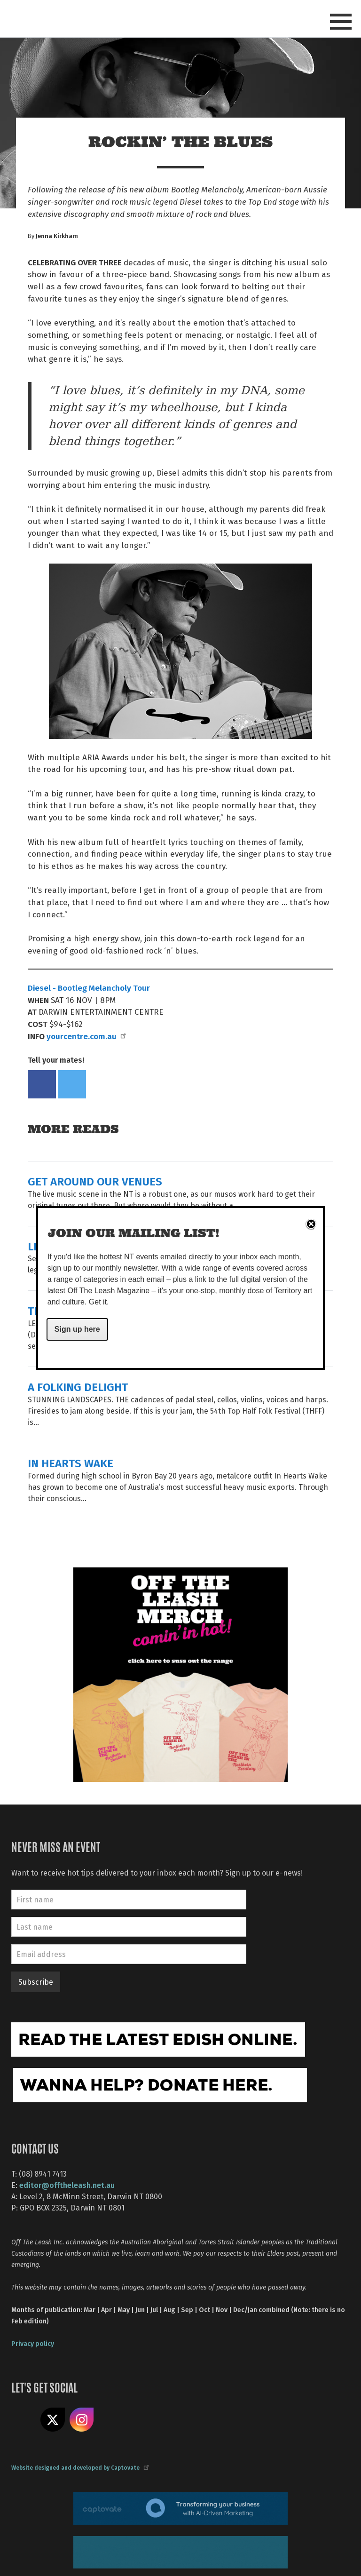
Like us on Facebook (23, 2420)
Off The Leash (96, 18)
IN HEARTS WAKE (70, 1462)
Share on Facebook (42, 1084)
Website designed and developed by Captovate (79, 2467)
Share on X (52, 2420)
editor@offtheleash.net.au (67, 2185)
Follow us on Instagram (82, 2420)
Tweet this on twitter (72, 1084)
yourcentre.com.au (86, 1036)
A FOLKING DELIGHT (78, 1386)
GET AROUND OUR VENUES (95, 1181)
